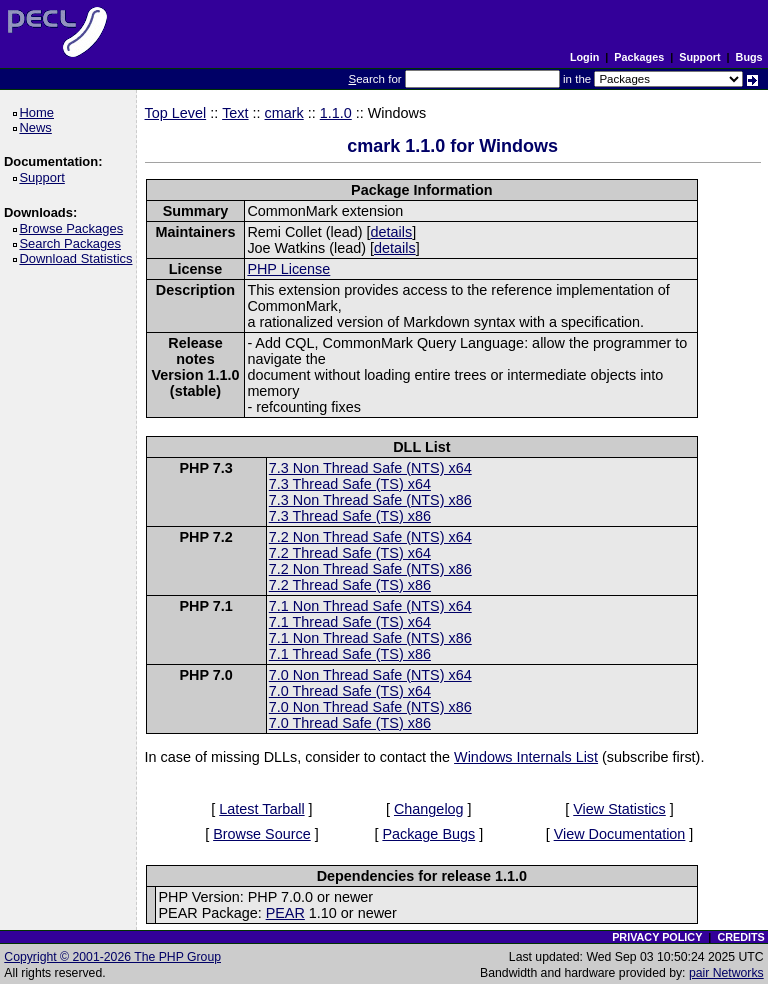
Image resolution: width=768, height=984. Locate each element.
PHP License (288, 269)
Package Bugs (428, 834)
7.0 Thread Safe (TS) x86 (350, 723)
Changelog (429, 809)
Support (699, 57)
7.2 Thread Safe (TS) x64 (350, 553)
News (38, 127)
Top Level (176, 113)
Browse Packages (74, 228)
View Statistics (619, 809)
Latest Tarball (261, 809)
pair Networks (726, 973)
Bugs (749, 57)
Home (39, 112)
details (392, 232)
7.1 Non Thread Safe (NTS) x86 (370, 638)
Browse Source (262, 834)
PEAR (285, 913)
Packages (639, 57)
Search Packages (73, 243)
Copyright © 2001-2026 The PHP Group (112, 957)
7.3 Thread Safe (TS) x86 (350, 516)
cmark (284, 113)
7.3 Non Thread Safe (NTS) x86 (370, 500)
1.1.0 (336, 113)
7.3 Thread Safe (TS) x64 (350, 484)
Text (235, 113)
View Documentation (620, 834)
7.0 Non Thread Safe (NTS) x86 (370, 707)
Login (584, 57)
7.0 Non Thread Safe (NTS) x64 (370, 675)
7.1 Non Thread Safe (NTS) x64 (370, 606)
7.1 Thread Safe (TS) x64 (350, 622)
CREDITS (740, 937)
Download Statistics (79, 258)
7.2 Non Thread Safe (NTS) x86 (370, 569)
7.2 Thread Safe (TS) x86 (350, 585)
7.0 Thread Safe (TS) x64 (350, 691)
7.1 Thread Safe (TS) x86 (350, 654)
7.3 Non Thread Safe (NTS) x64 (370, 468)
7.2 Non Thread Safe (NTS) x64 (370, 537)
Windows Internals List (526, 757)
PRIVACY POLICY (657, 937)
